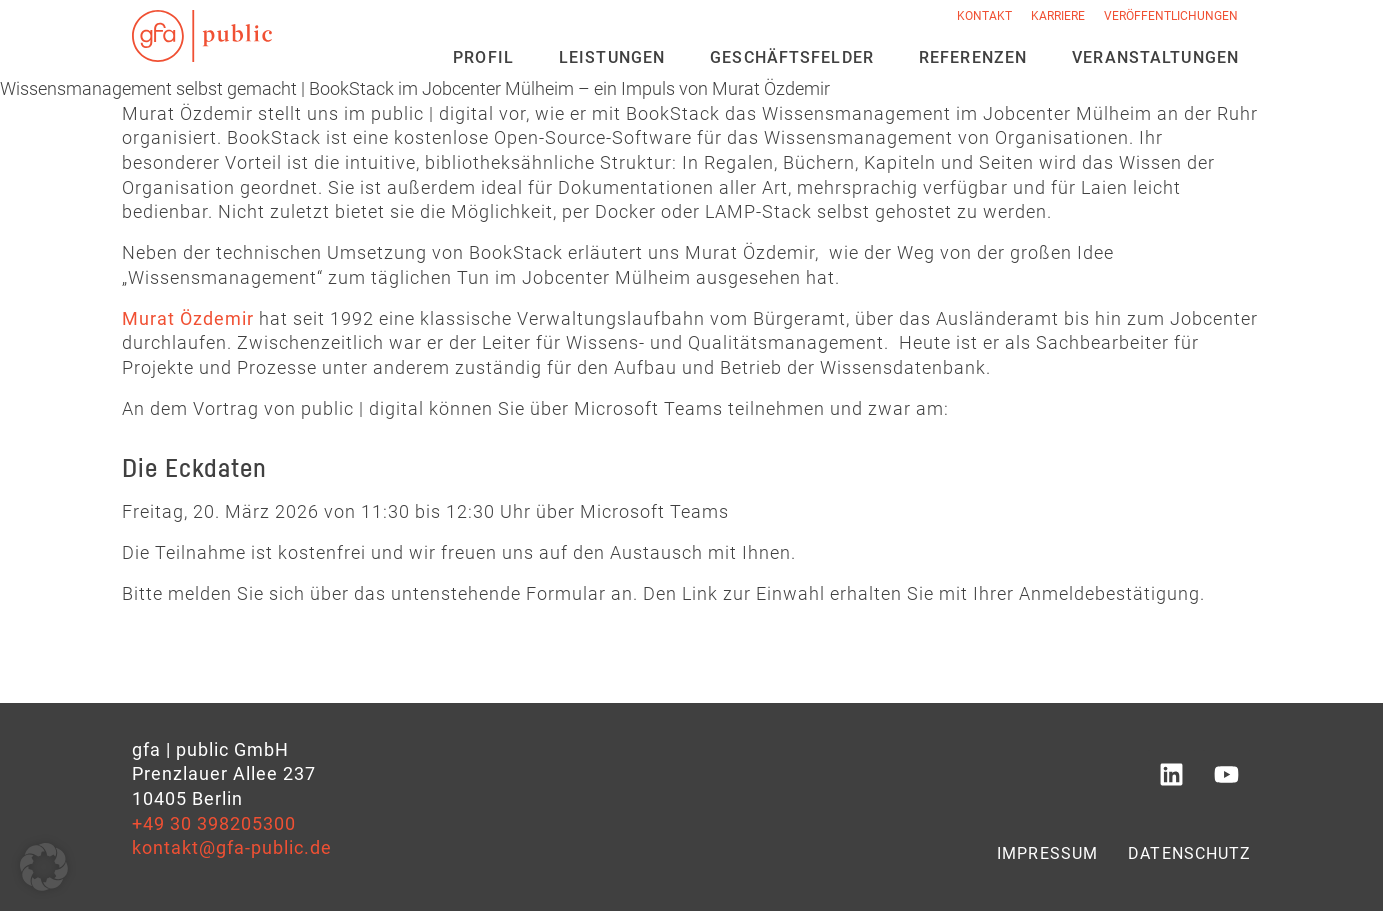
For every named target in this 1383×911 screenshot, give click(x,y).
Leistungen (612, 57)
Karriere (1058, 16)
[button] (44, 867)
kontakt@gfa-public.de (232, 848)
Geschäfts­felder (792, 57)
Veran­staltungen (1155, 57)
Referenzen (973, 57)
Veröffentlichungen (1171, 16)
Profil (483, 57)
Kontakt (984, 16)
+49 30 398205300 (214, 824)
